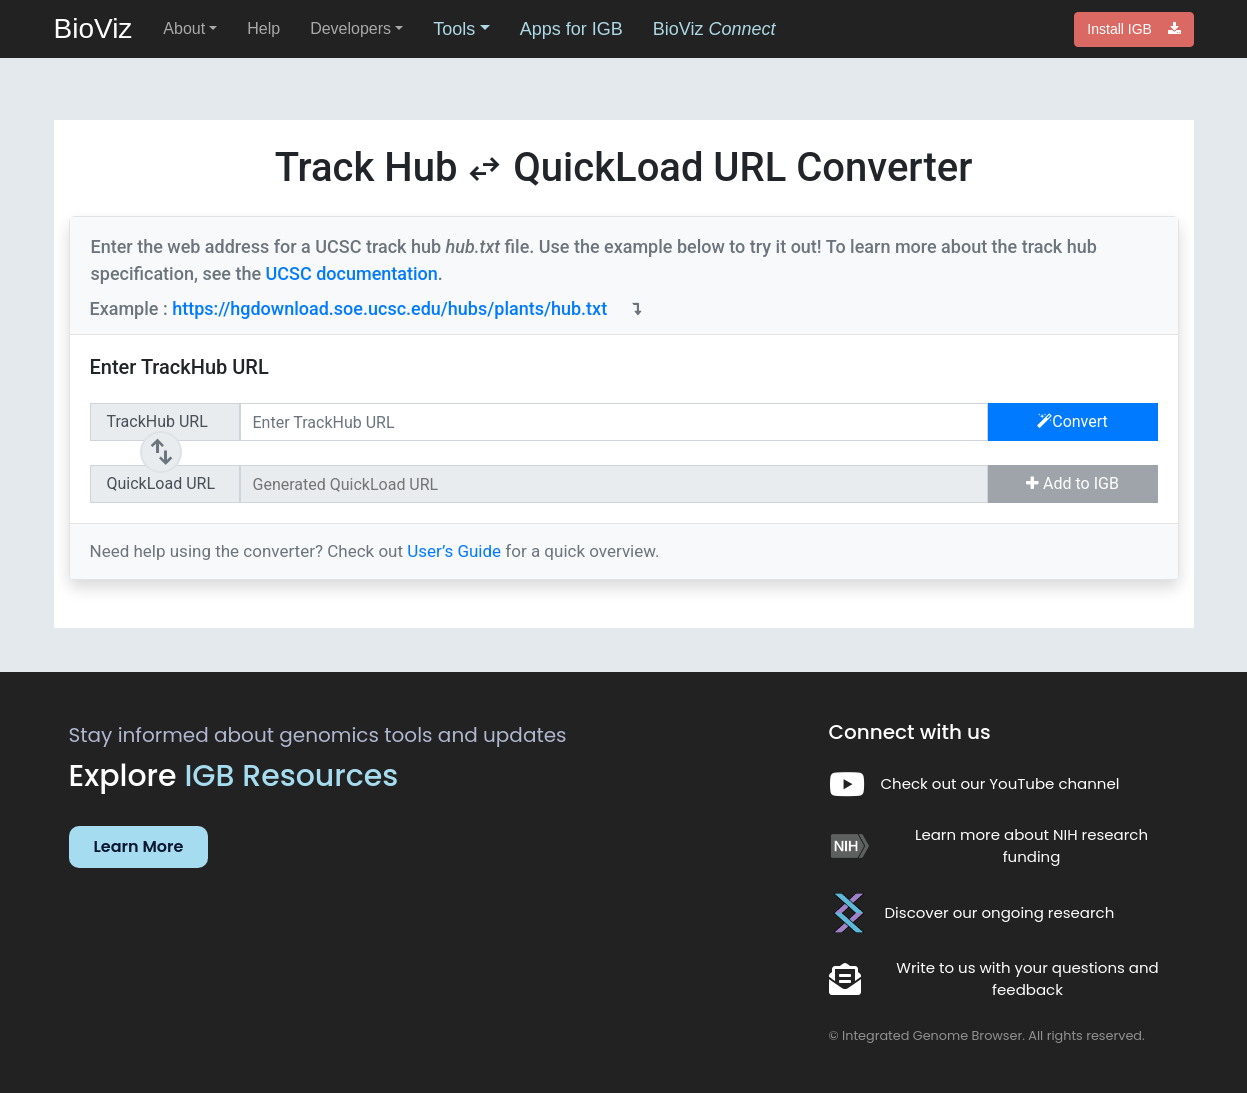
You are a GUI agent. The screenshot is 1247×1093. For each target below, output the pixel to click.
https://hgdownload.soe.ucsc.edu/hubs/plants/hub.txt (389, 308)
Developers (350, 28)
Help (263, 28)
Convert (1072, 421)
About (184, 28)
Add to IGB (1072, 483)
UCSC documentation (352, 273)
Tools (454, 29)
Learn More (139, 846)
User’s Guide (456, 551)
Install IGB (1133, 29)
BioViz (93, 28)
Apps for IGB (571, 29)
